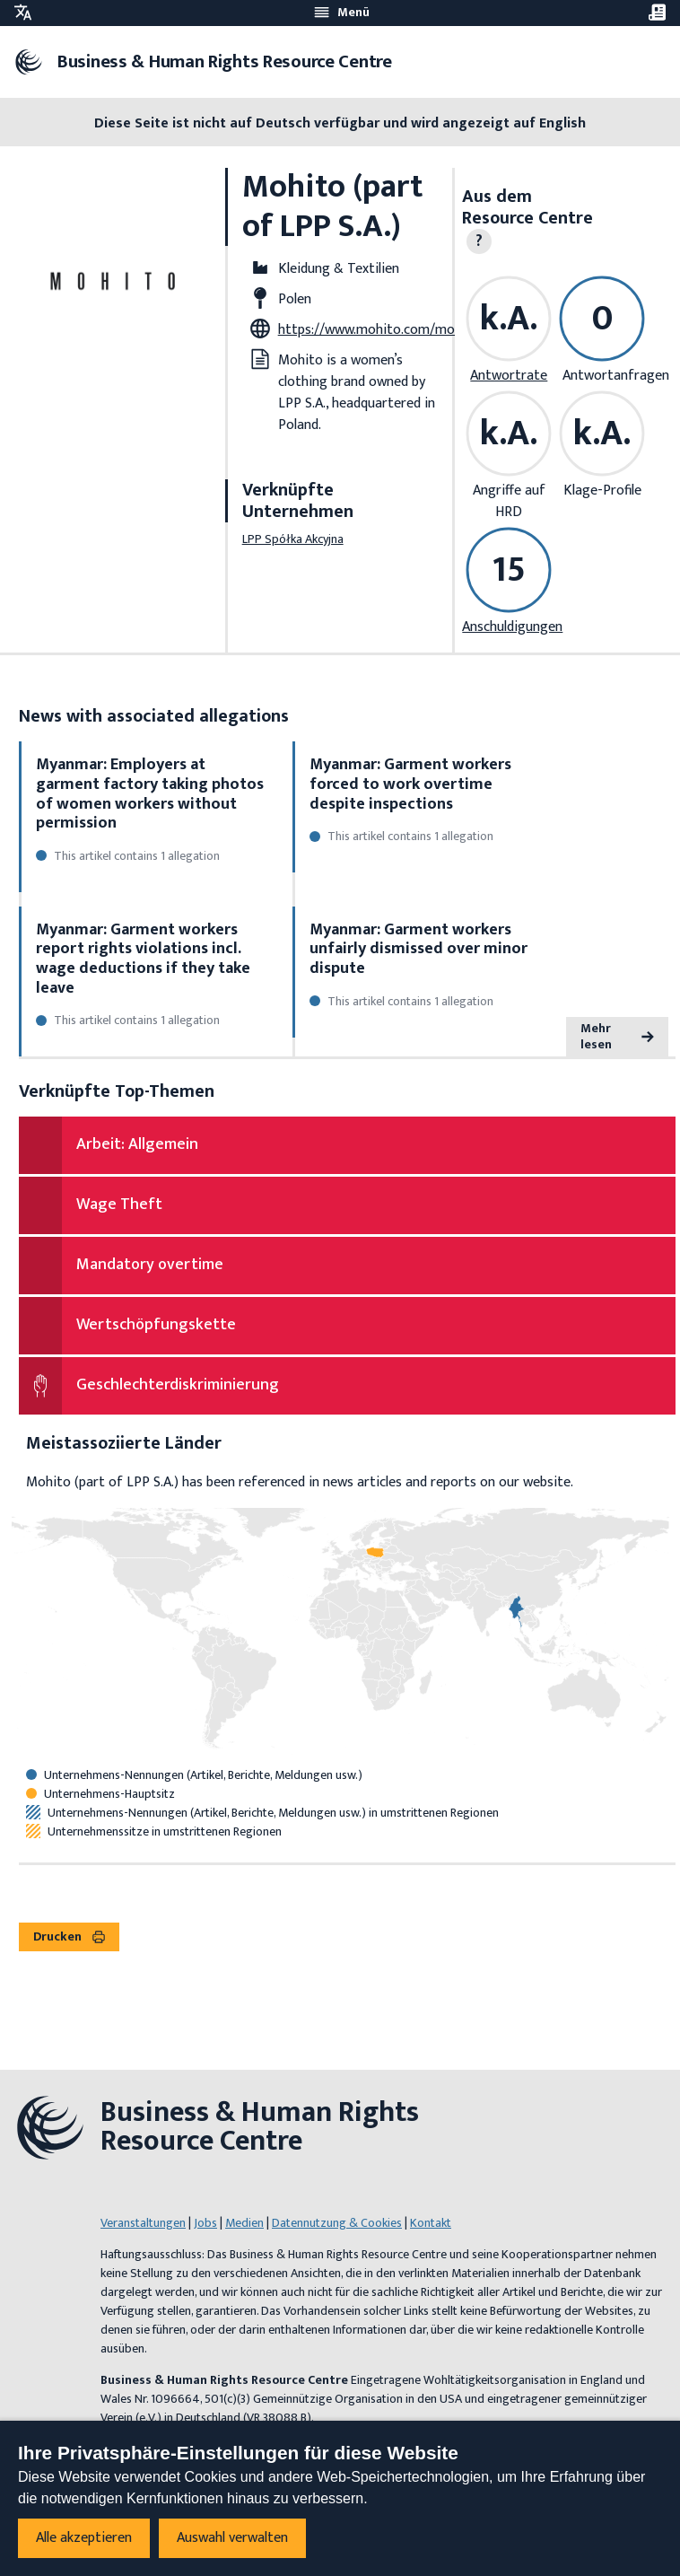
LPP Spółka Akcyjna (293, 539)
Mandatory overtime (149, 1264)
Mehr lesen (617, 1036)
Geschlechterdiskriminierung (177, 1384)
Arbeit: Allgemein (137, 1144)
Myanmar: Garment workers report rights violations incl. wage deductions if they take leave (143, 959)
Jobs (205, 2222)
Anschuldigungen (512, 627)
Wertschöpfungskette (156, 1324)
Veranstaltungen (143, 2222)
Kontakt (430, 2222)
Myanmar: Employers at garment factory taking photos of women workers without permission (150, 794)
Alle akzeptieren (84, 2538)
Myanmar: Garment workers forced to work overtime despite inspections (410, 784)
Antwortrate (508, 376)
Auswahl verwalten (232, 2538)
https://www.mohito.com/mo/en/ (379, 330)
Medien (244, 2222)
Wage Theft (119, 1204)
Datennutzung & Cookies (337, 2222)
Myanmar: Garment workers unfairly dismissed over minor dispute (418, 949)
